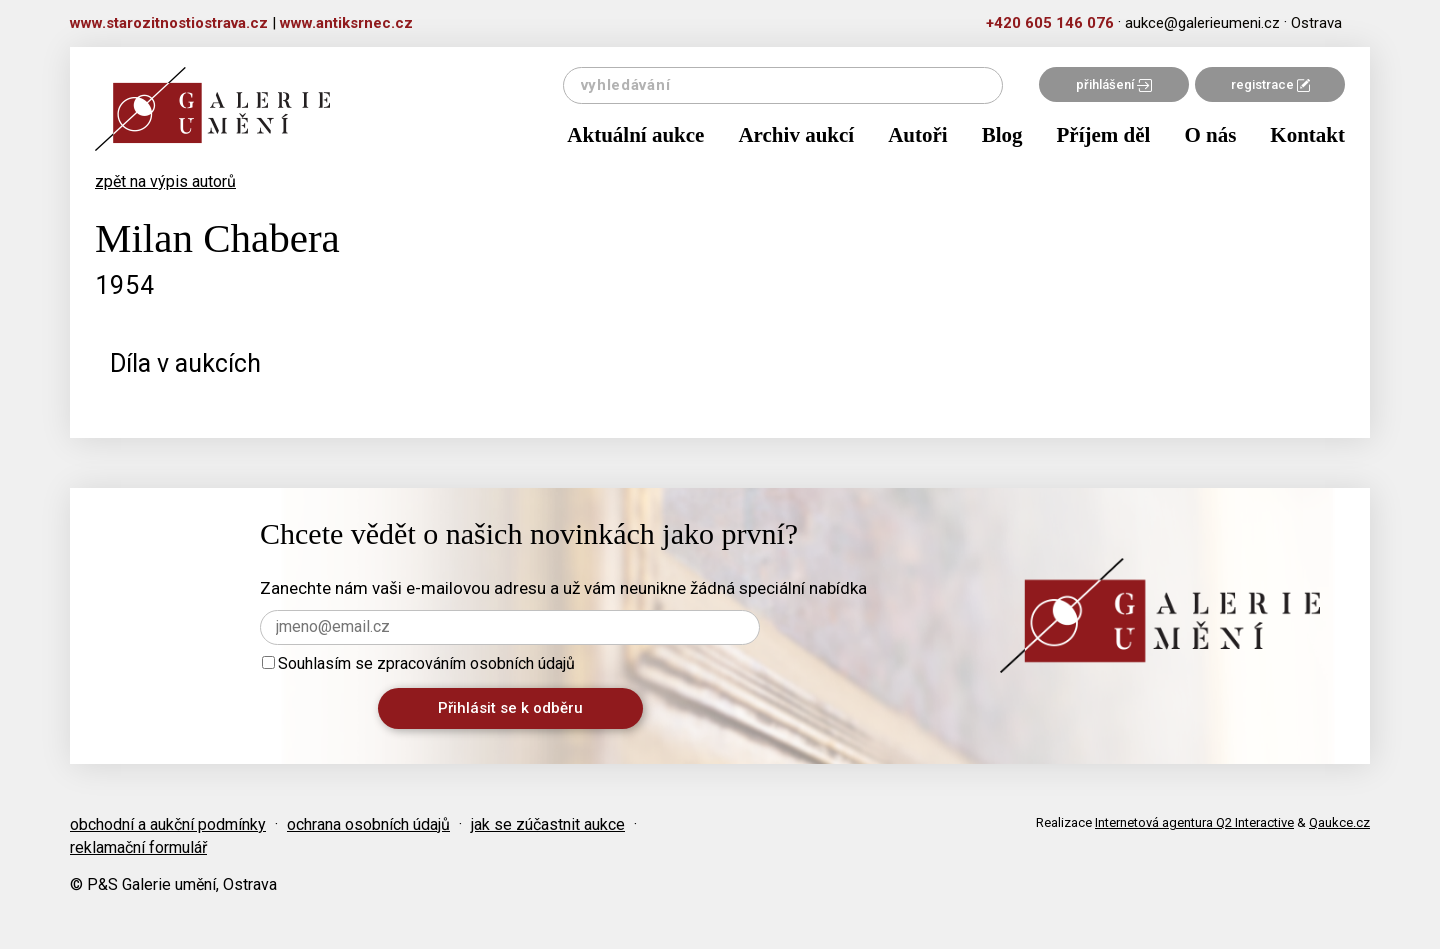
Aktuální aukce (635, 135)
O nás (1210, 135)
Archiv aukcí (796, 135)
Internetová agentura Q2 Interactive (1194, 822)
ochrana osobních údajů (368, 824)
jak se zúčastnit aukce (548, 824)
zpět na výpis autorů (165, 181)
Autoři (918, 135)
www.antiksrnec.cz (346, 23)
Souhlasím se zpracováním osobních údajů (418, 663)
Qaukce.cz (1339, 822)
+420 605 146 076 (1050, 23)
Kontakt (1307, 135)
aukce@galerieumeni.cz (1202, 23)
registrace (1270, 84)
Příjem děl (1104, 135)
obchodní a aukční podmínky (168, 824)
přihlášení (1114, 84)
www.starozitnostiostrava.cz (169, 23)
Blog (1002, 135)
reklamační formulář (138, 847)
